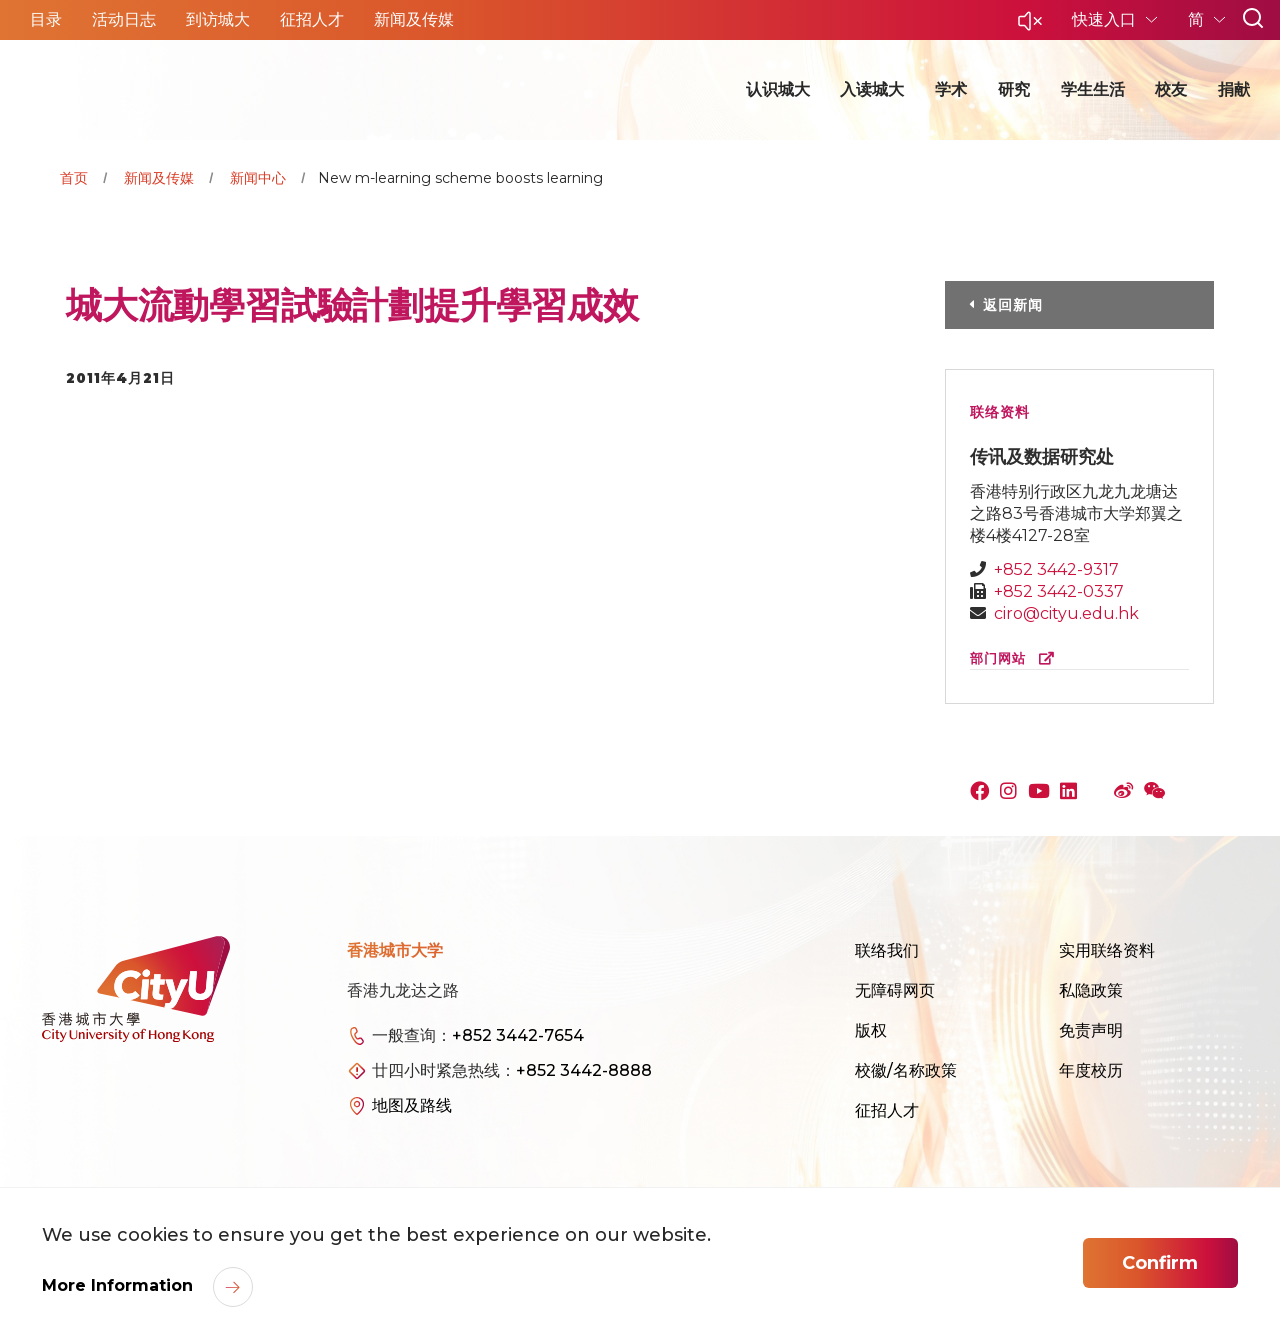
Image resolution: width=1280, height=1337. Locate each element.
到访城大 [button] (218, 19)
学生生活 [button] (1093, 89)
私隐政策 (1091, 990)
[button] (1030, 26)
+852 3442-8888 (584, 1070)
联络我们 (887, 950)
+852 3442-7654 (518, 1035)
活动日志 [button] (124, 19)
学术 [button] (951, 89)
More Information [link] (120, 1285)
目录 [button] (46, 19)
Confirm (1160, 1263)
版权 (871, 1030)
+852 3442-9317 (1056, 569)
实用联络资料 (1107, 950)
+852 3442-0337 (1059, 591)
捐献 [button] (1234, 89)
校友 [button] (1171, 89)
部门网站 (1016, 658)
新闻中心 (258, 178)
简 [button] (1198, 19)
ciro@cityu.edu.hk (1066, 613)
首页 (74, 178)
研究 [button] (1014, 89)
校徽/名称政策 (906, 1070)
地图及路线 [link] (412, 1105)
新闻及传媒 (159, 178)
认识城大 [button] (778, 89)
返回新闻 (1013, 305)
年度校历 (1091, 1070)
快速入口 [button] (1106, 19)
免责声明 (1091, 1030)
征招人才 (887, 1110)
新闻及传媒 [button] (414, 19)
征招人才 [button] (312, 19)
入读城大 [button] (872, 89)
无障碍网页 (895, 990)
